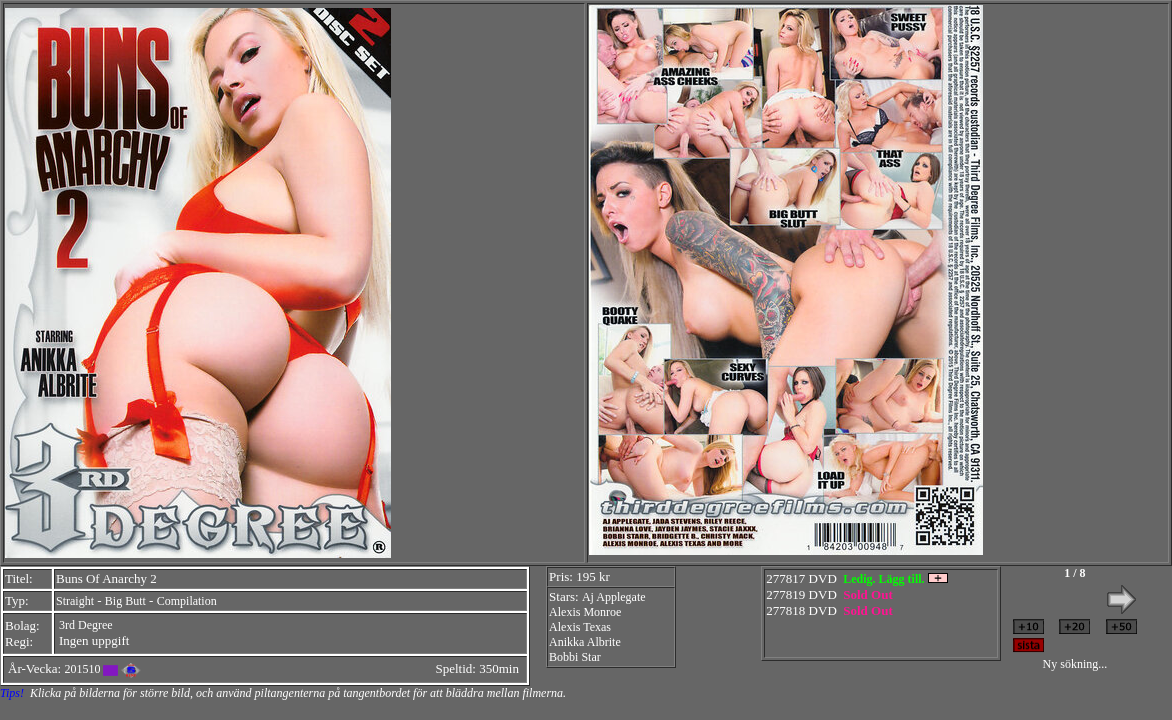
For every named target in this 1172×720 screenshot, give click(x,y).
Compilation (187, 601)
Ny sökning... (1075, 664)
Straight (75, 601)
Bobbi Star (575, 657)
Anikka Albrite (585, 642)
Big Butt (125, 601)
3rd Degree (86, 625)
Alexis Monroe (585, 612)
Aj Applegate (614, 597)
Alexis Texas (580, 627)
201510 (82, 669)
